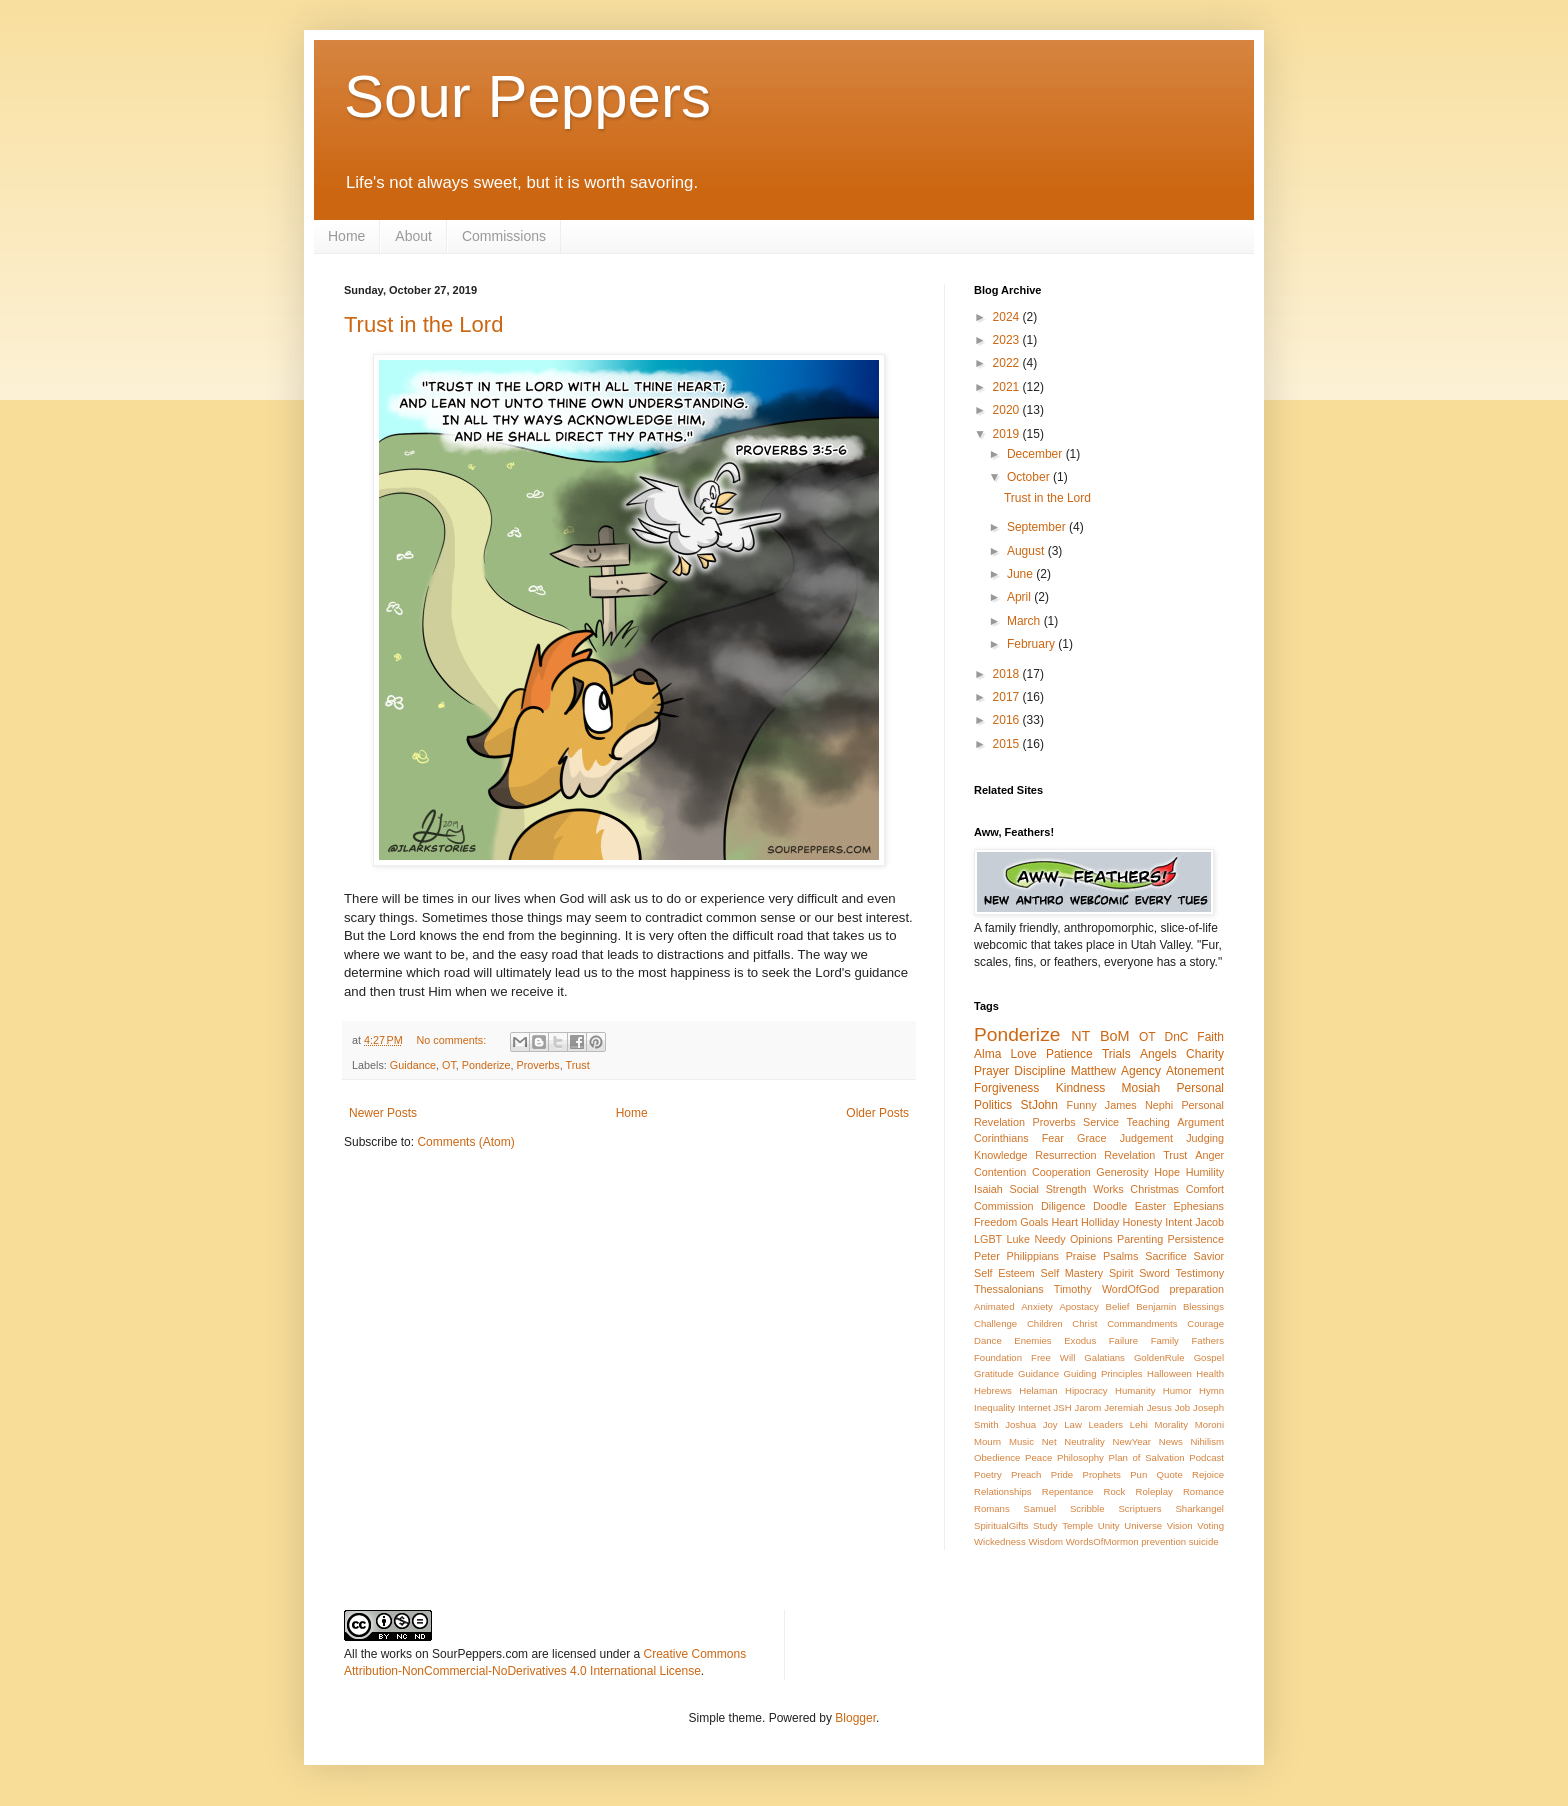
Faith (1210, 1037)
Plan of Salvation (1147, 1457)
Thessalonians (1009, 1289)
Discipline (1039, 1071)
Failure (1123, 1340)
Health (1210, 1373)
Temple (1077, 1525)
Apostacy (1078, 1306)
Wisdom (1045, 1541)
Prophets (1101, 1474)
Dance (988, 1340)
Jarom (1088, 1407)
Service (1101, 1122)
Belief (1118, 1306)
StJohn (1039, 1105)
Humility (1205, 1172)
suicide (1204, 1541)
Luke (1018, 1239)
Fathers (1207, 1340)
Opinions (1091, 1239)
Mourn (987, 1441)
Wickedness (1000, 1541)
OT (449, 1065)
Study (1045, 1525)
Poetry (988, 1474)
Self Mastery (1072, 1273)
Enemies (1032, 1340)
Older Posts (877, 1113)
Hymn (1211, 1390)
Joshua (1020, 1424)
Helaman (1038, 1390)
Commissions (504, 236)
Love (1024, 1054)
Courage (1205, 1323)
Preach (1026, 1474)
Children (1045, 1323)
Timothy (1073, 1289)
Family (1165, 1340)
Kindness (1080, 1088)
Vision (1180, 1525)
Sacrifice (1165, 1256)
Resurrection (1065, 1155)
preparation (1196, 1289)
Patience (1069, 1054)
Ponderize (486, 1065)
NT (1080, 1036)
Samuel (1040, 1508)
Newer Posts (383, 1113)
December (1036, 454)
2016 (1008, 720)
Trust (578, 1065)
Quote (1170, 1474)
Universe (1143, 1525)
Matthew (1093, 1071)
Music (1021, 1441)
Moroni (1209, 1424)
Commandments (1142, 1323)
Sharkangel (1199, 1508)
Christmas (1154, 1189)
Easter (1150, 1206)
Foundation (998, 1357)
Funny (1082, 1105)
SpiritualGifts (1001, 1525)
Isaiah (988, 1189)
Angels (1158, 1054)
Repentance (1068, 1491)
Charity (1205, 1054)
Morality (1171, 1424)
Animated (994, 1306)
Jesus (1159, 1407)
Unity (1109, 1525)
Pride (1062, 1474)
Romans (992, 1508)
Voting (1210, 1525)
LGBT (988, 1239)
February (1032, 644)
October (1030, 477)
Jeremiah (1123, 1407)
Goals (1034, 1222)
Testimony (1199, 1273)
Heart (1065, 1222)
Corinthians (1001, 1138)
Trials (1116, 1054)
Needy (1049, 1239)
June (1021, 574)
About (413, 236)
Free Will (1053, 1357)
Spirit (1121, 1273)
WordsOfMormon (1102, 1541)
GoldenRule (1159, 1357)
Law (1073, 1424)
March (1025, 621)
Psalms (1120, 1256)
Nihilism (1207, 1441)
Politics (993, 1105)
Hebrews (993, 1390)
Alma (987, 1054)
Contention (1000, 1172)
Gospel (1209, 1357)
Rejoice (1208, 1474)
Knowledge (1000, 1155)
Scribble (1087, 1508)
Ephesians (1199, 1206)
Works (1108, 1189)
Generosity (1122, 1172)
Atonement (1195, 1071)
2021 (1008, 387)
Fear (1053, 1138)
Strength (1066, 1189)
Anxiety (1036, 1306)
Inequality (994, 1407)
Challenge (995, 1323)
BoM (1115, 1036)
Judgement (1146, 1138)
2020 (1008, 410)
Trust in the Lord (423, 324)
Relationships (1003, 1491)
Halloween (1169, 1373)
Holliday (1100, 1222)
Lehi (1139, 1424)
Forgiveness (1006, 1088)
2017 (1008, 697)
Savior (1208, 1256)
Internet (1034, 1407)
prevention (1163, 1541)
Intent (1178, 1222)
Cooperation (1061, 1172)
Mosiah (1141, 1088)
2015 (1008, 744)
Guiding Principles (1102, 1373)
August (1027, 551)
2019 (1008, 434)
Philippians (1033, 1256)
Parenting (1140, 1239)
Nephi (1159, 1105)
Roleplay (1154, 1491)
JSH (1063, 1407)
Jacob (1209, 1222)
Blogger (855, 1718)
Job (1182, 1407)
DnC (1176, 1037)
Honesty (1143, 1222)
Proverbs (537, 1065)
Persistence (1196, 1239)
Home (346, 236)
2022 (1008, 363)
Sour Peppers (527, 96)
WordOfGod (1130, 1289)
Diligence (1063, 1206)
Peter (987, 1256)
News (1171, 1441)
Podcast (1206, 1457)
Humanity (1135, 1390)
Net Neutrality (1073, 1441)
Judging (1205, 1138)
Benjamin (1156, 1306)
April (1020, 597)
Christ (1084, 1323)
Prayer (991, 1071)
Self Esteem (1004, 1273)
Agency (1141, 1071)
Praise (1081, 1256)
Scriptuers (1139, 1508)
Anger (1209, 1155)
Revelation (1129, 1155)
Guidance (413, 1065)
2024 (1008, 317)
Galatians (1104, 1357)
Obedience (997, 1457)
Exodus (1080, 1340)
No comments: (453, 1040)
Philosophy (1080, 1457)
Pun (1138, 1474)
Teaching (1148, 1122)
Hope (1167, 1172)
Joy (1050, 1424)
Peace (1038, 1457)
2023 (1008, 340)
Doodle (1110, 1206)
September (1038, 527)
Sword (1154, 1273)
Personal (1200, 1088)
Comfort (1205, 1189)
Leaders (1105, 1424)
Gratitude (993, 1373)
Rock (1115, 1491)
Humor (1177, 1390)
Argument (1200, 1122)
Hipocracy (1086, 1390)
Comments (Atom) (465, 1142)
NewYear (1131, 1441)
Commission (1003, 1206)
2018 (1008, 674)
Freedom (995, 1222)
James (1121, 1105)
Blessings (1203, 1306)
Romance (1203, 1491)
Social (1024, 1189)
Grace (1091, 1138)
